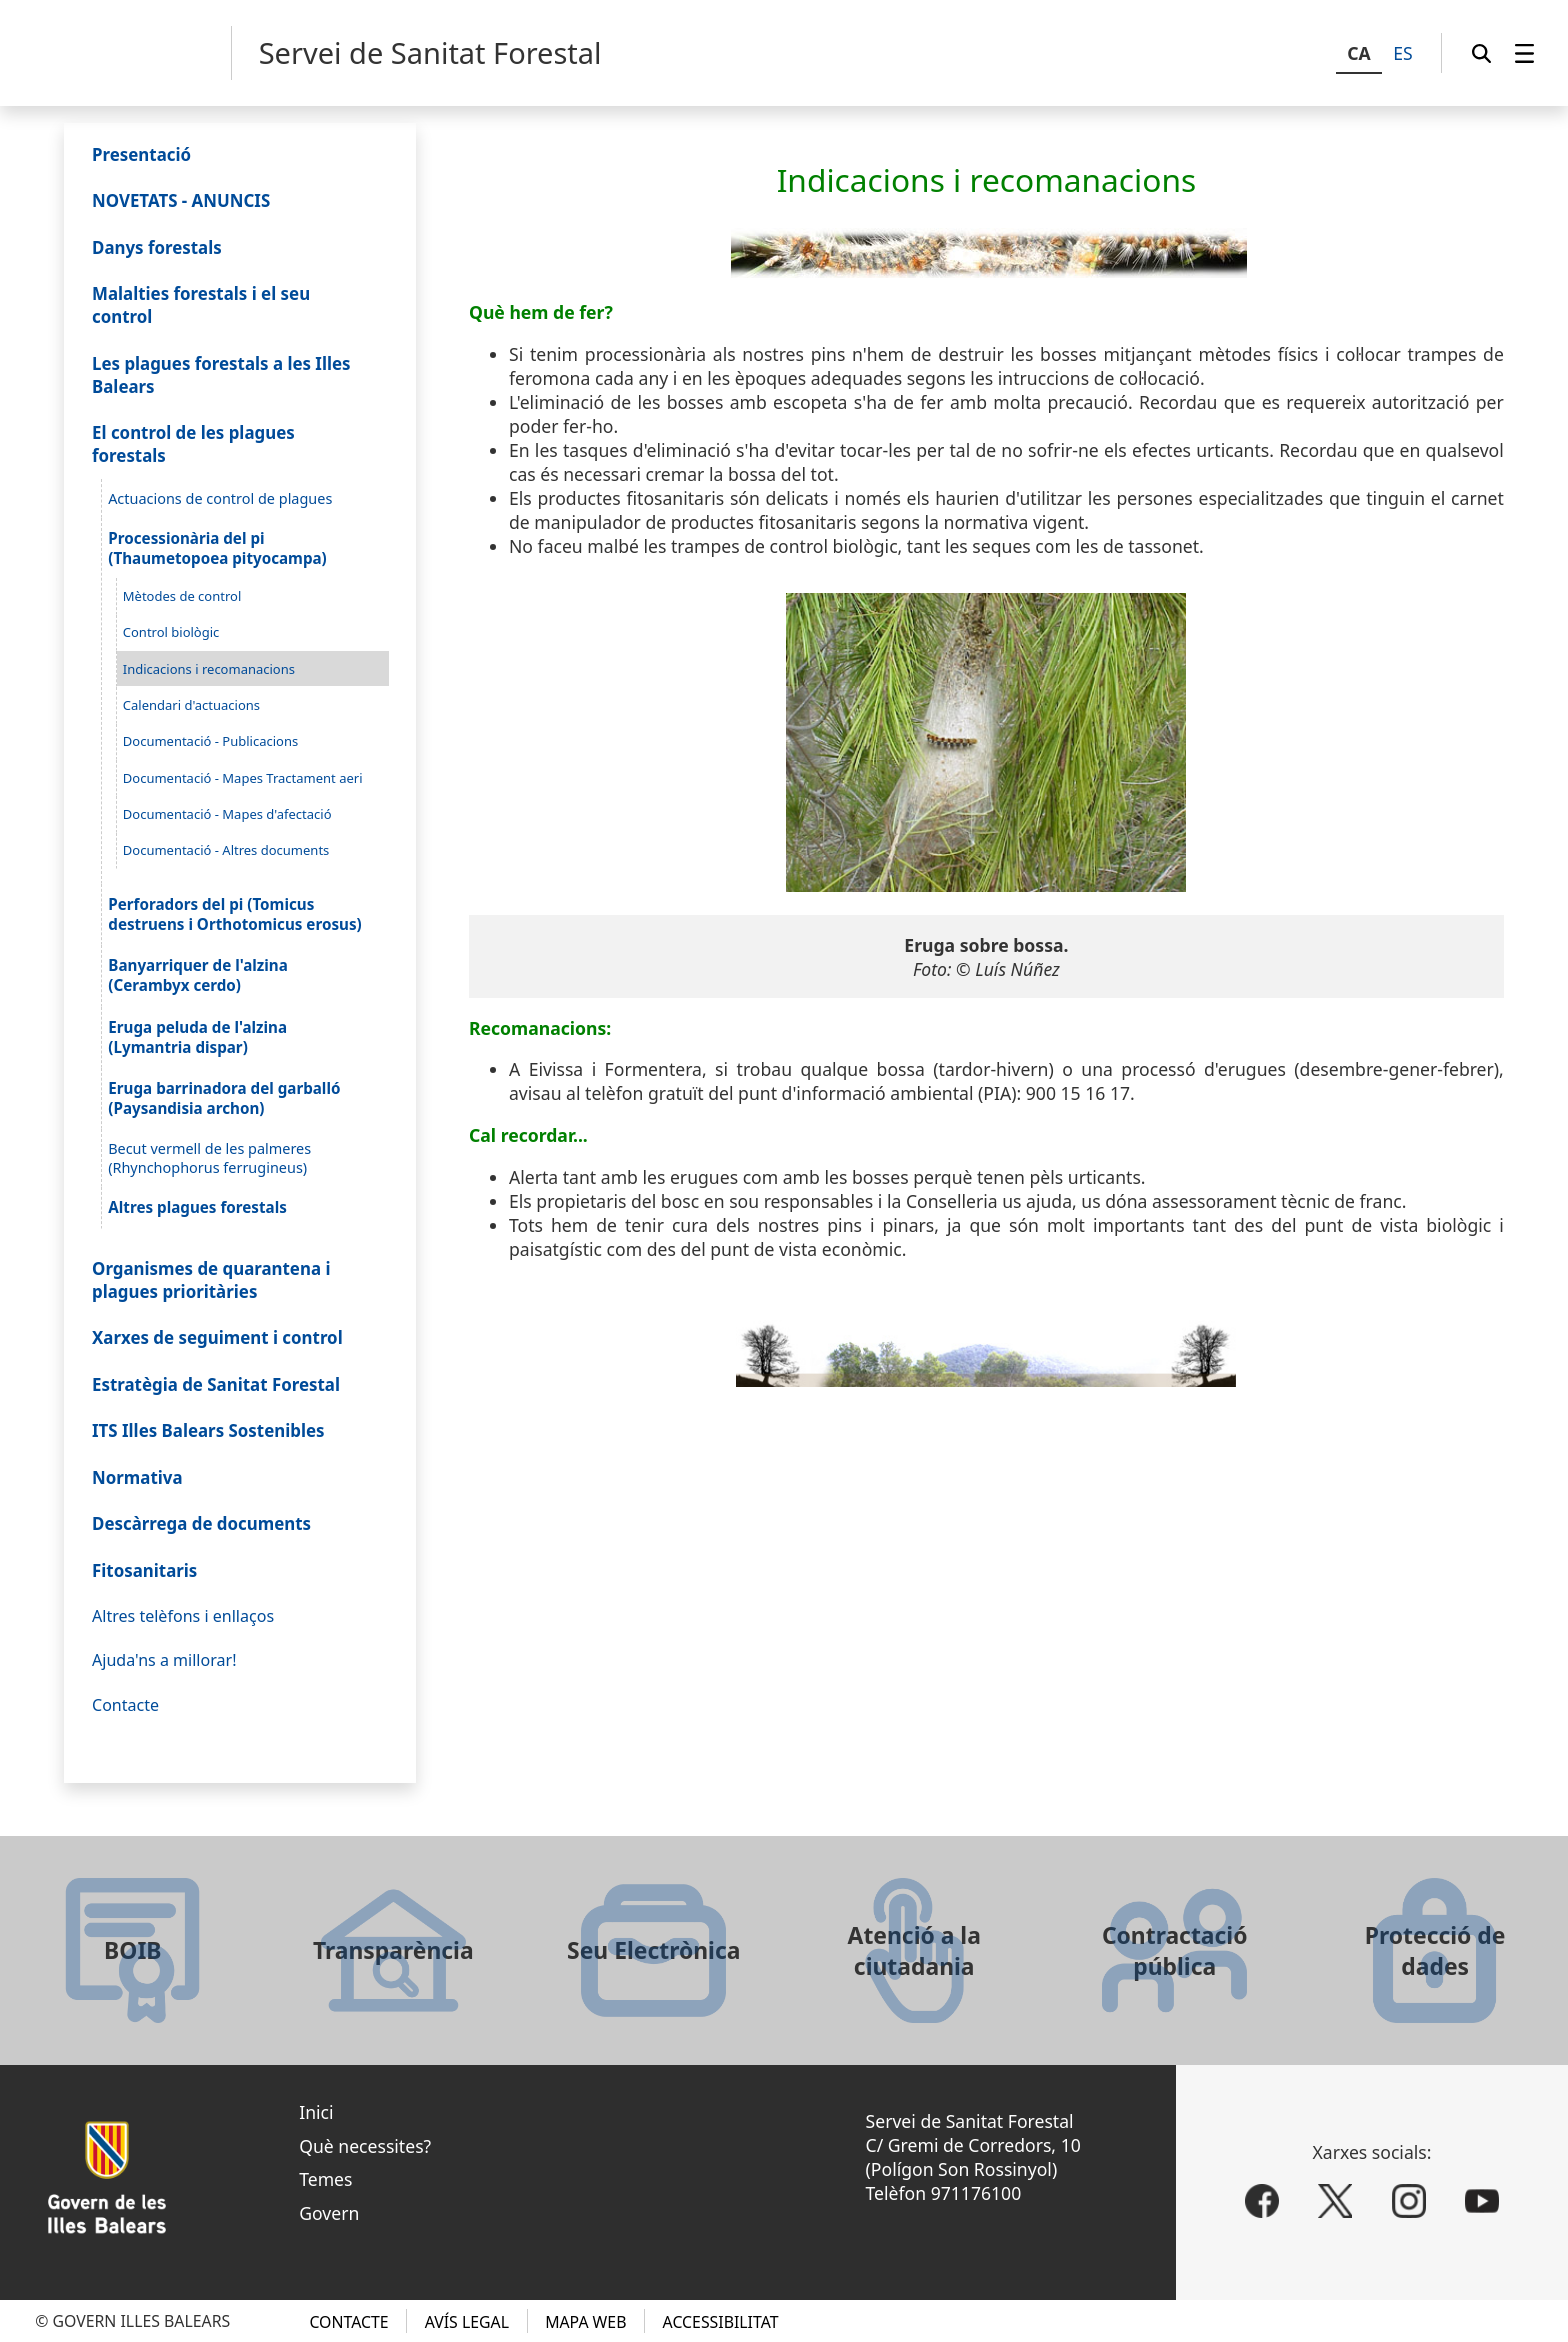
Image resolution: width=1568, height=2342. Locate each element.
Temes (325, 2179)
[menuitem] (1524, 53)
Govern (329, 2213)
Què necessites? (365, 2146)
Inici (316, 2112)
